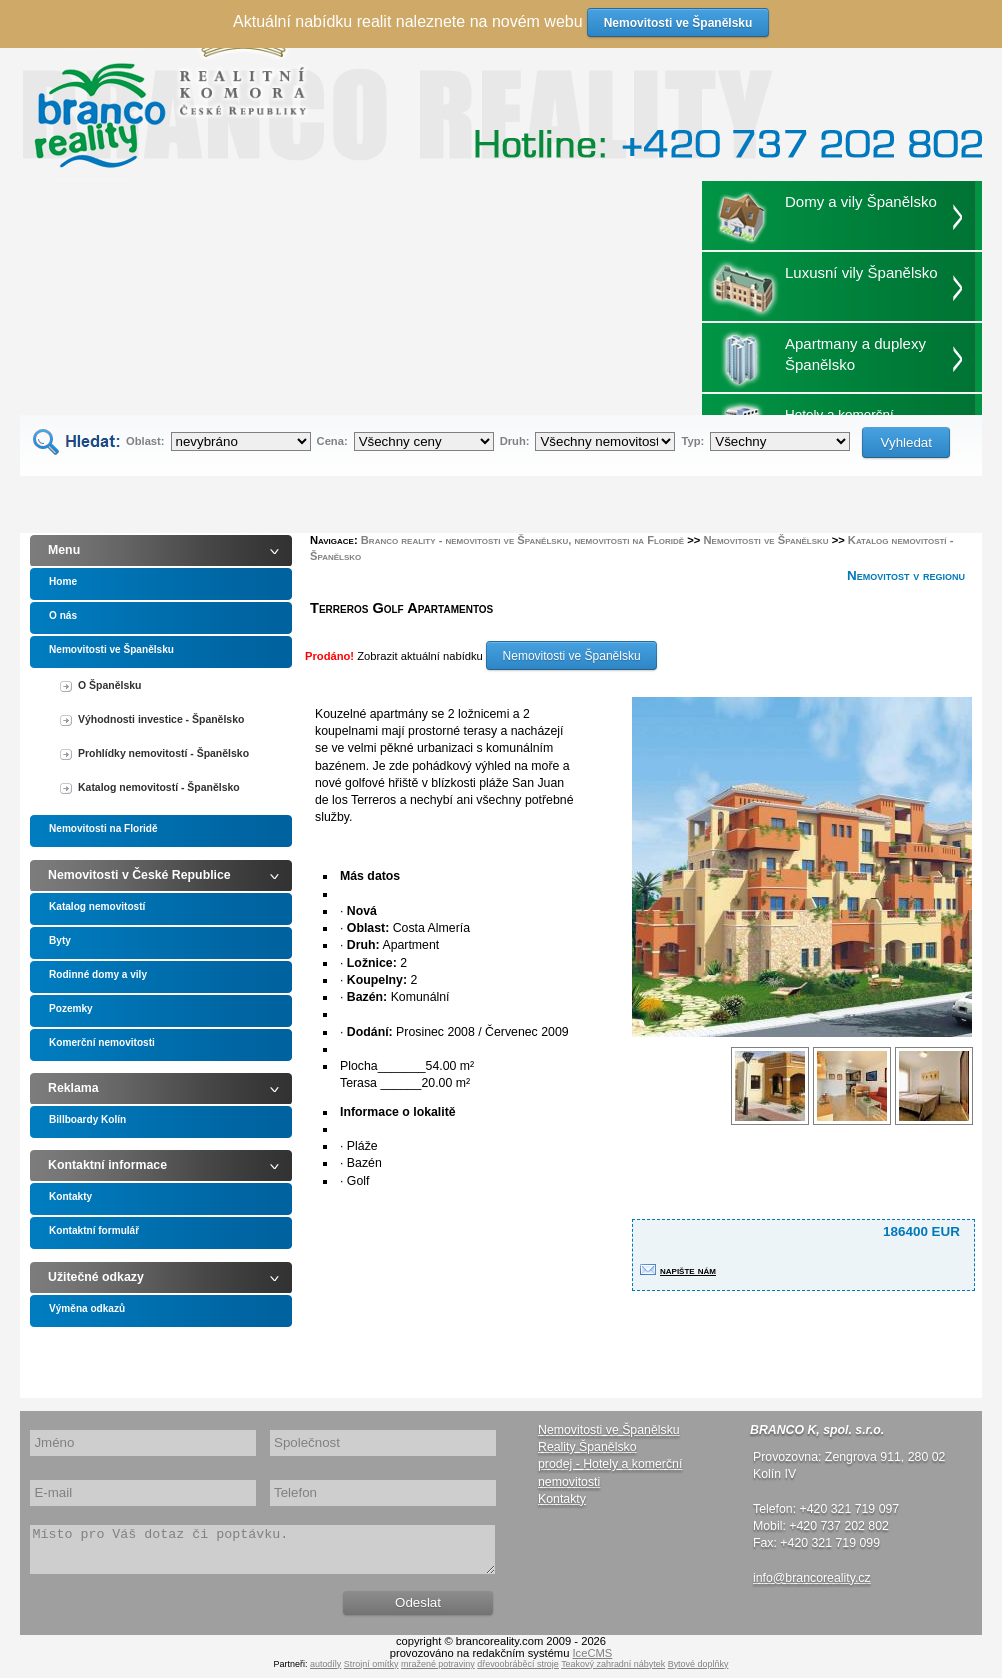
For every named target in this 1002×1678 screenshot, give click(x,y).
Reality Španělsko (587, 1447)
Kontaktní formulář (94, 1230)
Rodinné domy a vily (98, 974)
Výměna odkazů (87, 1308)
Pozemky (71, 1008)
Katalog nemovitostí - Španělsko (159, 787)
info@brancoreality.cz (812, 1578)
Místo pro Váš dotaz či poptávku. (262, 1554)
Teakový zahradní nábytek (613, 1673)
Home (63, 581)
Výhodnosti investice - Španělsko (161, 719)
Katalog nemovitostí (97, 906)
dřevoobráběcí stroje (518, 1673)
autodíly (325, 1673)
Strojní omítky (371, 1673)
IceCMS (593, 1662)
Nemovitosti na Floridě (103, 828)
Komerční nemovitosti (102, 1042)
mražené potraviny (438, 1673)
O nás (63, 615)
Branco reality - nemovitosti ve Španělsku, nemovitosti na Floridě (522, 540)
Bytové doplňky (698, 1673)
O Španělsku (109, 685)
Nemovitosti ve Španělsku (111, 649)
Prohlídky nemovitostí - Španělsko (163, 753)
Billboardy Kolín (87, 1119)
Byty (60, 940)
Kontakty (70, 1196)
